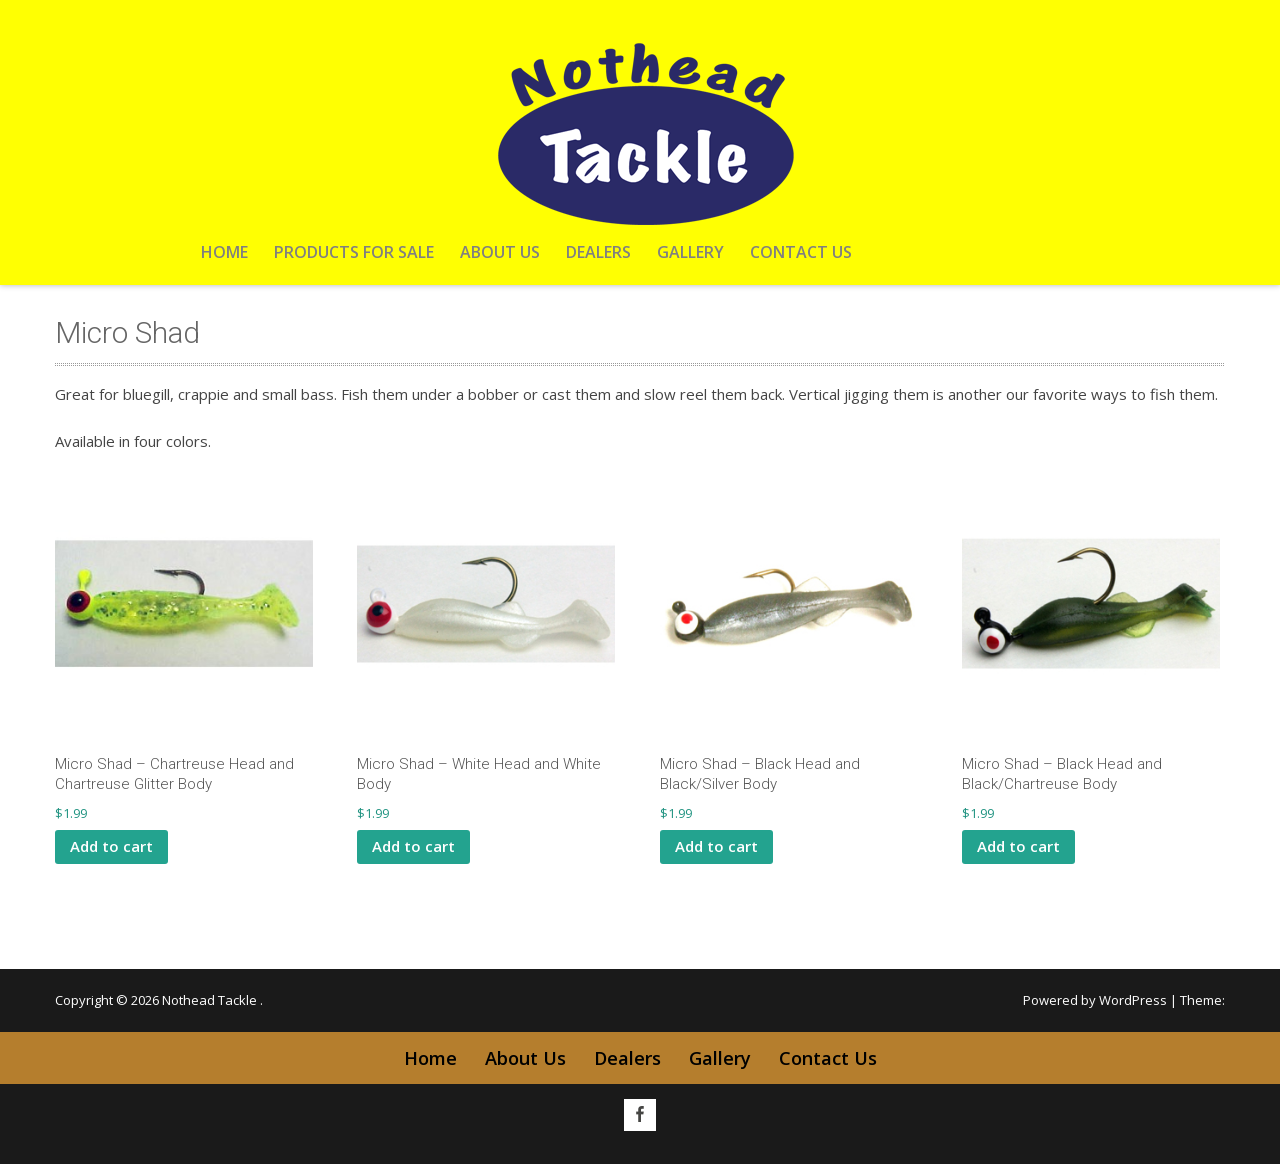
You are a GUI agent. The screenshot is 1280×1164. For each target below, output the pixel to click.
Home (224, 252)
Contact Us (801, 252)
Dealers (598, 252)
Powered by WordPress (1095, 1000)
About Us (500, 252)
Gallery (690, 252)
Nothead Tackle (211, 1000)
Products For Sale (354, 252)
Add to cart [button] (111, 846)
